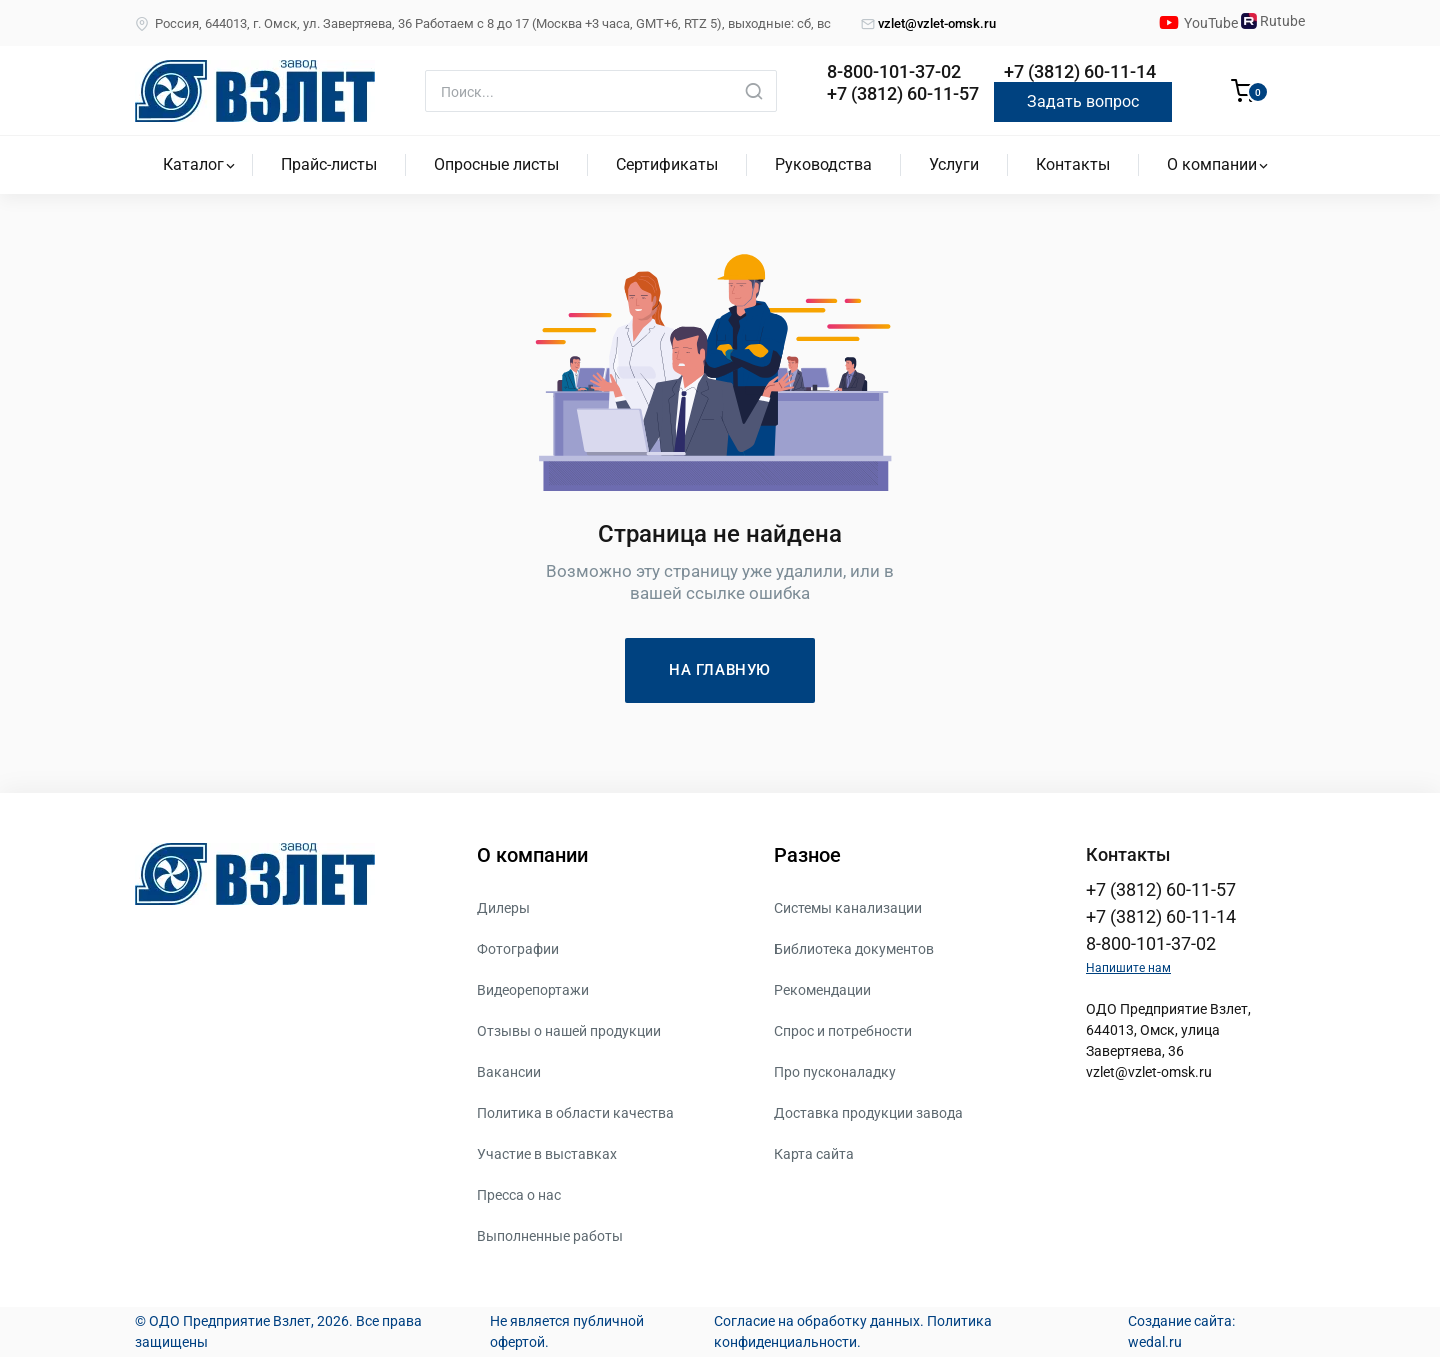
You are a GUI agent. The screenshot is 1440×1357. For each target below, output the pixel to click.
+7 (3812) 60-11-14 (1080, 71)
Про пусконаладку (835, 1072)
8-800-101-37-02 (894, 71)
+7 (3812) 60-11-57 (903, 93)
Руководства (823, 164)
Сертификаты (667, 164)
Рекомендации (822, 990)
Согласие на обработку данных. (819, 1321)
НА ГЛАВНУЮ (720, 670)
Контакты (1073, 164)
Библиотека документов (854, 949)
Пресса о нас (519, 1195)
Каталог (193, 164)
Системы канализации (848, 908)
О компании (1212, 164)
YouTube (1212, 23)
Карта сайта (814, 1154)
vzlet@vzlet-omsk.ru (928, 23)
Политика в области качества (575, 1113)
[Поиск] (601, 91)
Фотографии (518, 949)
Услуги (954, 164)
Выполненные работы (550, 1236)
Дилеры (503, 908)
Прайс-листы (329, 164)
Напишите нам (1128, 968)
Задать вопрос (1083, 101)
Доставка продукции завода (868, 1113)
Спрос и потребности (843, 1031)
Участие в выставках (547, 1154)
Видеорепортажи (533, 990)
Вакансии (509, 1072)
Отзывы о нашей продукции (569, 1031)
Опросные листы (496, 164)
